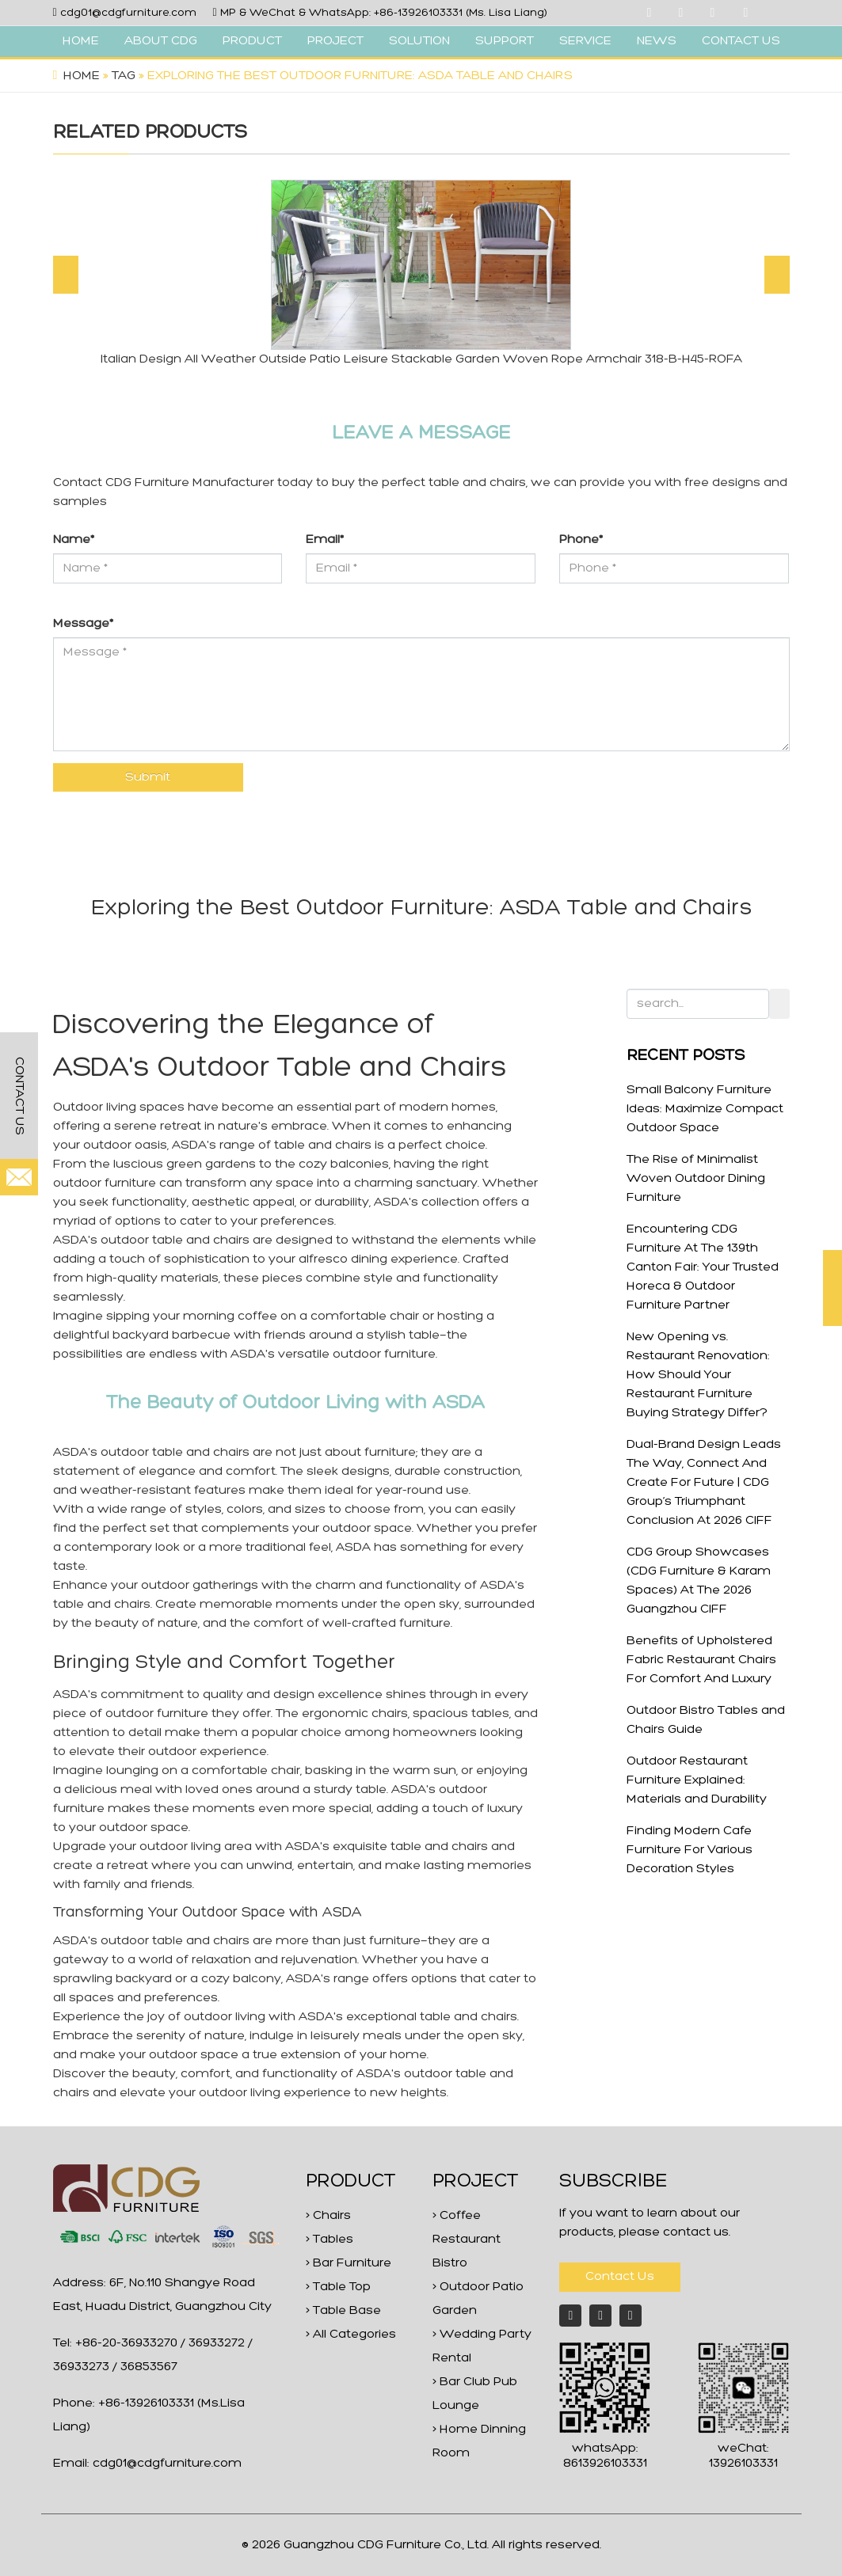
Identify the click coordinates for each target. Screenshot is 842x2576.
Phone (581, 540)
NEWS (656, 41)
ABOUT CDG (160, 41)
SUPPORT (504, 41)
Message (83, 623)
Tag (123, 76)
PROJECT (335, 41)
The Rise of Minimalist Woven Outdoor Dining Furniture (696, 1178)
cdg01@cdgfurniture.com (128, 13)
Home (81, 76)
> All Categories (351, 2334)
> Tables (329, 2239)
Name (73, 540)
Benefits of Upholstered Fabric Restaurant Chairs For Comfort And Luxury (701, 1660)
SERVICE (585, 41)
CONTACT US (741, 41)
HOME (81, 41)
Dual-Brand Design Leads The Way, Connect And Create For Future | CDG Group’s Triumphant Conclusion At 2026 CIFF (704, 1482)
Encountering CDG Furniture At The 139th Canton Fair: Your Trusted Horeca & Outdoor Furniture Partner (703, 1267)
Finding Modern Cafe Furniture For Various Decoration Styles (689, 1850)
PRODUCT (252, 41)
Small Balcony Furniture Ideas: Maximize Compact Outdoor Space (705, 1109)
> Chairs (328, 2215)
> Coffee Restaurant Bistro (466, 2239)
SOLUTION (419, 41)
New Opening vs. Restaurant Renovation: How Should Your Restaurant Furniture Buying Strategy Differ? (698, 1375)
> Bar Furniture (348, 2263)
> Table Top (338, 2287)
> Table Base (343, 2310)
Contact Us (619, 2276)
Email (325, 540)
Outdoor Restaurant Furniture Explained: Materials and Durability (697, 1780)
